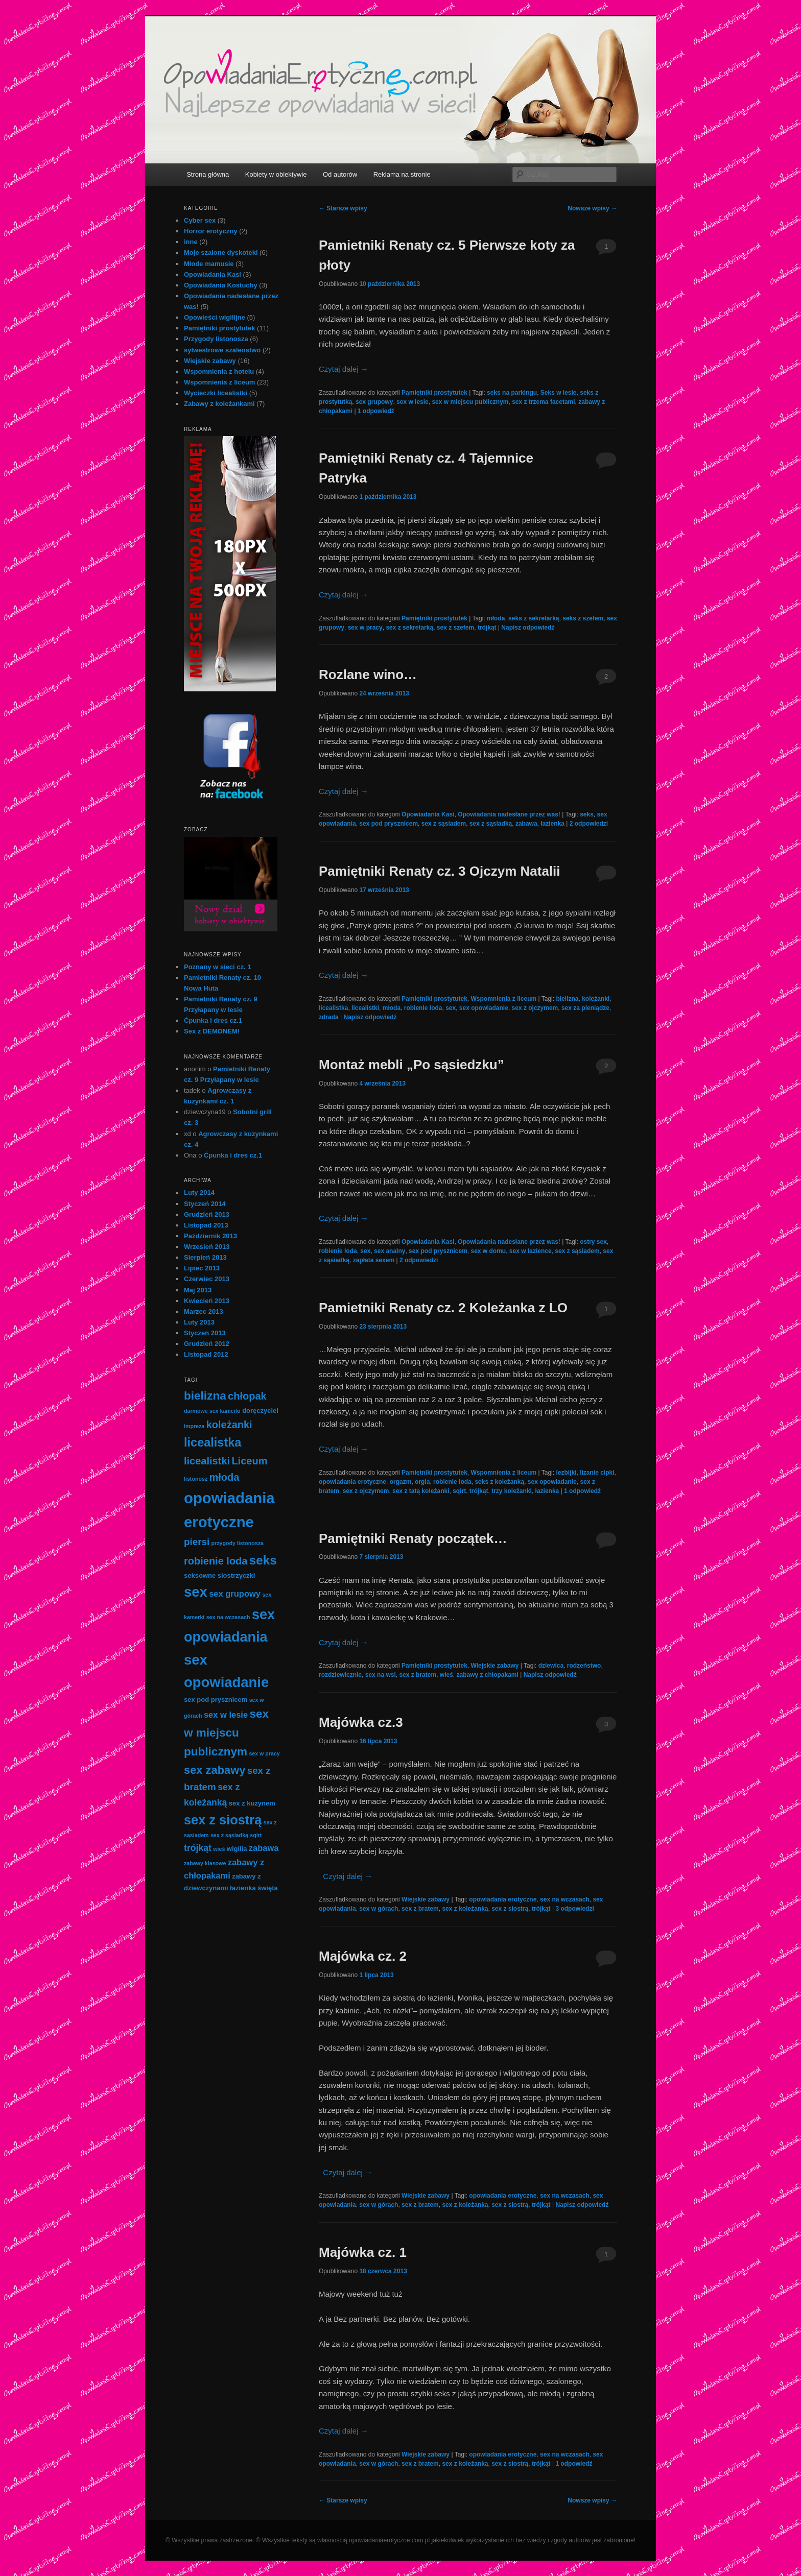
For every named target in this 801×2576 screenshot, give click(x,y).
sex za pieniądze (585, 1008)
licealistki (365, 1008)
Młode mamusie (209, 264)
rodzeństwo (584, 1665)
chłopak (247, 1396)
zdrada (329, 1017)
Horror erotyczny (211, 231)
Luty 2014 (199, 1192)
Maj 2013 (197, 1290)
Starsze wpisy (343, 208)
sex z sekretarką (409, 627)
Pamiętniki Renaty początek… (413, 1538)
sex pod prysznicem (388, 823)
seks (587, 814)
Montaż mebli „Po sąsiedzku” (411, 1064)
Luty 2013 (199, 1322)
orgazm (401, 1481)
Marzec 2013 (203, 1311)
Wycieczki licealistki (215, 393)
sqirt (459, 1491)
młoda (496, 618)
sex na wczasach (565, 1899)
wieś (446, 1674)
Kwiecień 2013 (206, 1301)
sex (450, 1008)
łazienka (552, 823)
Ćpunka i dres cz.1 (213, 1020)
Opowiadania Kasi (428, 814)
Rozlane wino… (368, 674)
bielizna (567, 998)
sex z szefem (455, 627)
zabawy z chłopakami (487, 1674)
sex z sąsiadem (443, 823)
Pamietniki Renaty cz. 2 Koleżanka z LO (443, 1307)
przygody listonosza (237, 1543)
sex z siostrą (509, 1908)
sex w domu (488, 1251)
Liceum (249, 1460)
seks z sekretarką (533, 618)
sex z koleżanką (465, 1908)
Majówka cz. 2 (363, 1956)
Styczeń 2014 (205, 1204)
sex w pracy (365, 627)
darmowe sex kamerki (212, 1411)
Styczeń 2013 (205, 1333)
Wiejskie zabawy (494, 1665)
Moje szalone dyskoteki (221, 252)
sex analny (389, 1251)
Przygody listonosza (216, 339)
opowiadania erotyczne (352, 1481)
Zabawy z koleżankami (219, 403)
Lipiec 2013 (202, 1268)
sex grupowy (374, 401)
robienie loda (423, 1008)
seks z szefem (582, 618)
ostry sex (593, 1241)
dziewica (550, 1665)
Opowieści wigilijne (214, 317)
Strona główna (207, 174)
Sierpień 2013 (205, 1257)
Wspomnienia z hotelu (219, 371)
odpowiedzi (589, 823)
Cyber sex (200, 220)
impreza (194, 1426)
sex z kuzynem (252, 1803)
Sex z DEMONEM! (212, 1031)
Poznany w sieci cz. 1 (217, 967)
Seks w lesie (558, 392)
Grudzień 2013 (206, 1214)
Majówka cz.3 (361, 1722)
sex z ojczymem (535, 1008)
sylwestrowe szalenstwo (222, 350)
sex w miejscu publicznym (470, 401)
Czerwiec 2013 (206, 1279)
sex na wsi (380, 1674)
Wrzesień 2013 (206, 1246)
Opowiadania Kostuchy (220, 285)
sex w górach (378, 1908)
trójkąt (487, 627)
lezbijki (566, 1472)
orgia (422, 1481)
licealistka (333, 1008)
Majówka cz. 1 (363, 2252)
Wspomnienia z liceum (503, 998)
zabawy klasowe (205, 1863)
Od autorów (340, 174)
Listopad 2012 (206, 1354)
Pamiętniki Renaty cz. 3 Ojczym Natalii (439, 871)
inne (191, 242)
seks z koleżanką (499, 1481)
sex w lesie (412, 401)
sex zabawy (214, 1770)
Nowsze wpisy (592, 208)
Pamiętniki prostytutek (434, 392)
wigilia (237, 1848)
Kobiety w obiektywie (276, 174)
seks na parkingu (512, 392)
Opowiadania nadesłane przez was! (509, 814)
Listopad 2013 (206, 1225)
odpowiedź (376, 411)
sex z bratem (417, 1674)
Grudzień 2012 (206, 1343)
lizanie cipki (597, 1472)
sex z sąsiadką (490, 823)
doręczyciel (260, 1410)
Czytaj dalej (343, 369)
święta (267, 1888)
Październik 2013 (210, 1236)
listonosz (195, 1479)
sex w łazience (530, 1251)
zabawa (526, 823)
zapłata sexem (373, 1260)
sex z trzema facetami (543, 401)
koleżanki (595, 998)
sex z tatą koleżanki (420, 1491)
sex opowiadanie (483, 1008)
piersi (196, 1541)
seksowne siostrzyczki (219, 1575)
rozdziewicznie (340, 1674)
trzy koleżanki (511, 1491)
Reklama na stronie (402, 174)
